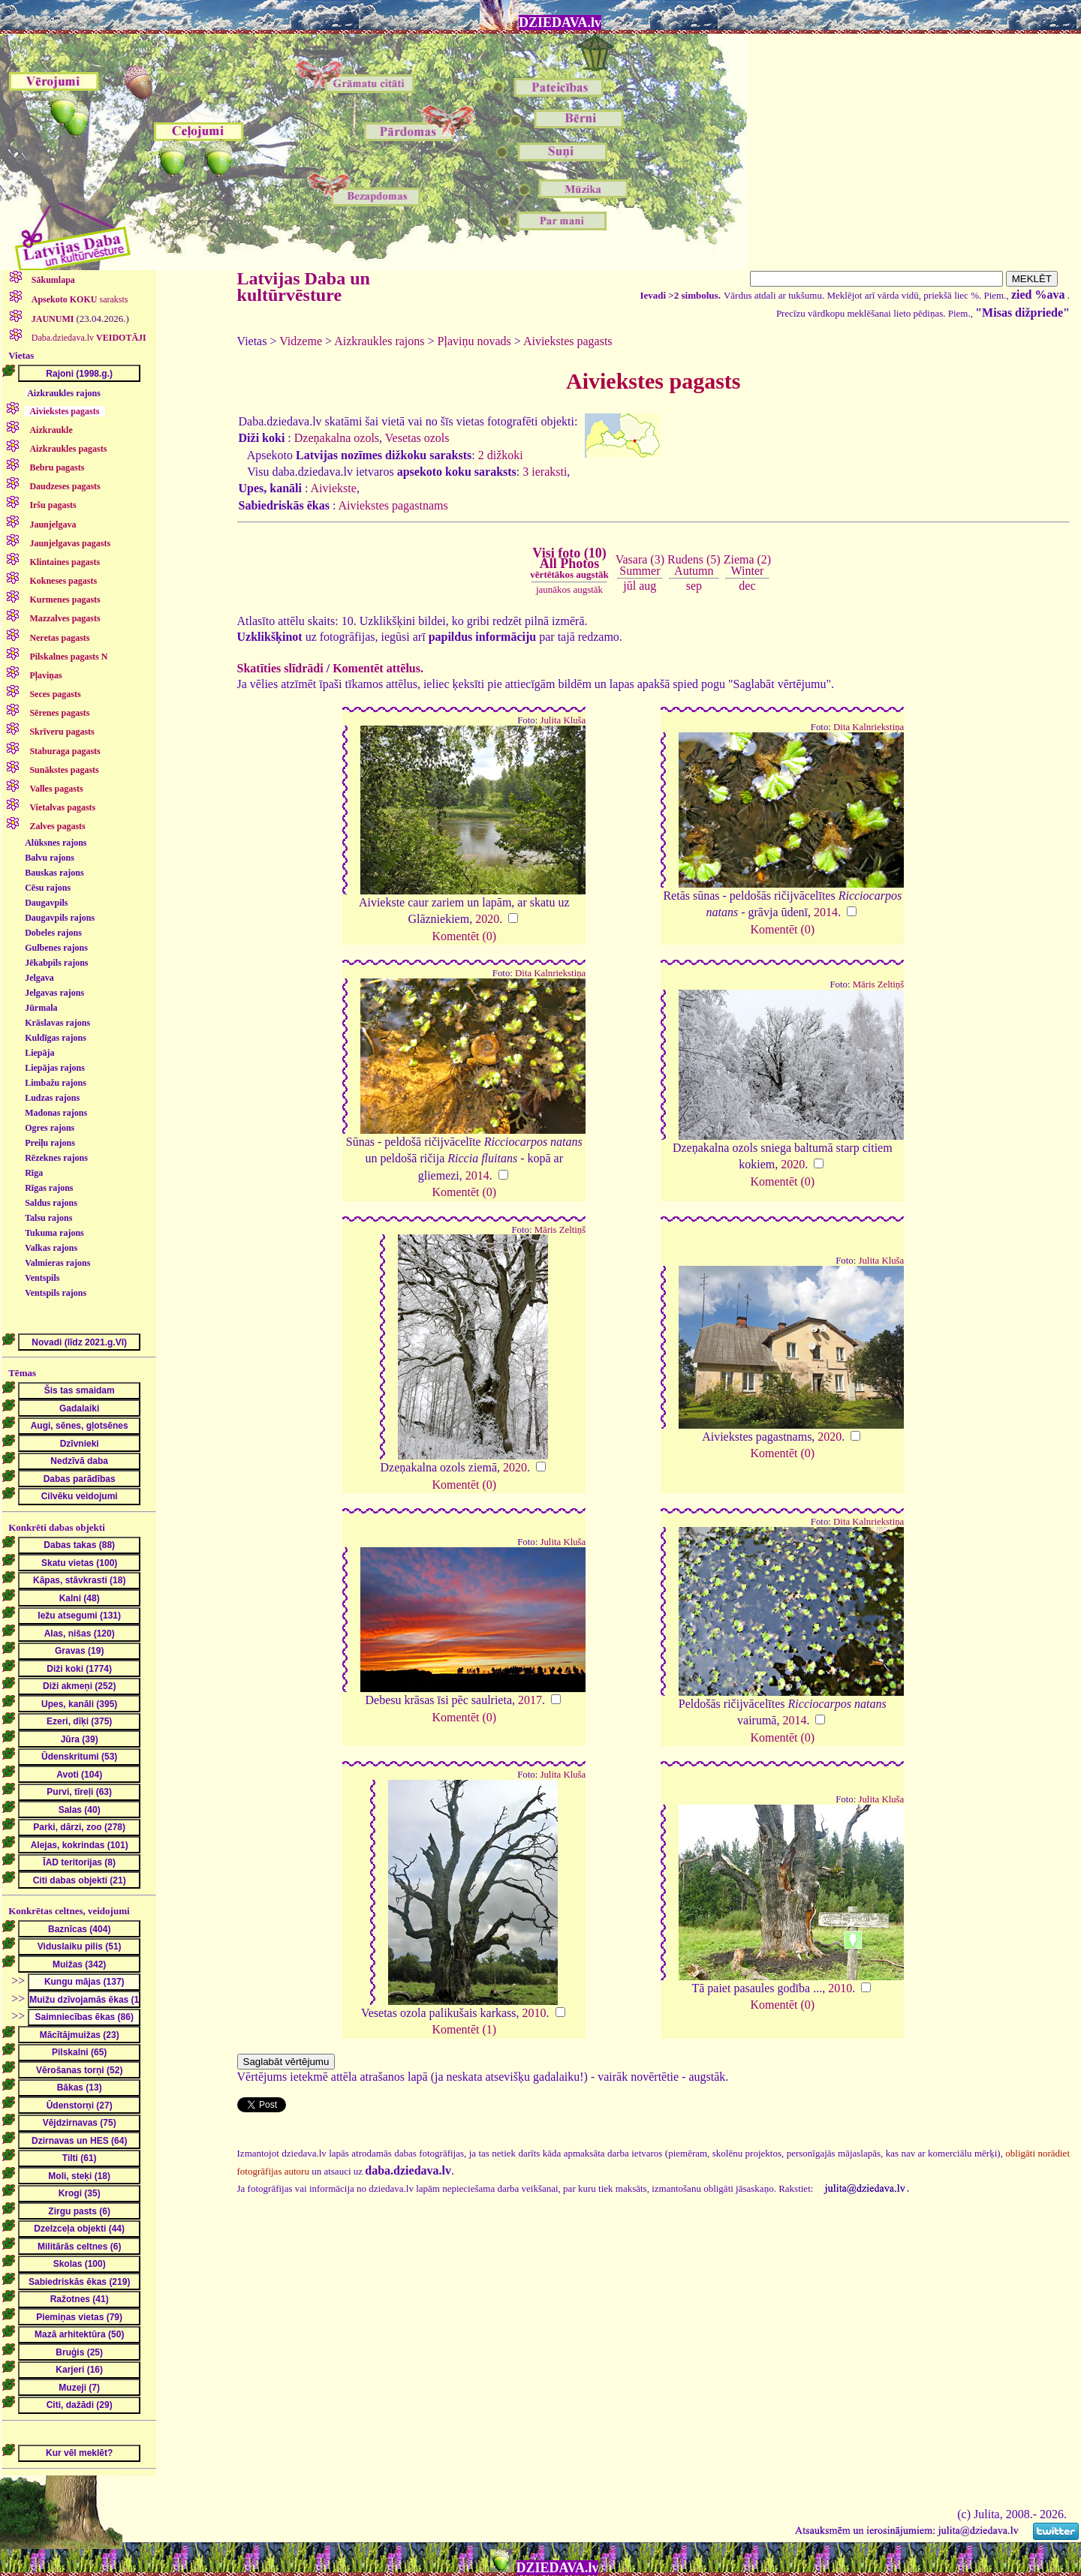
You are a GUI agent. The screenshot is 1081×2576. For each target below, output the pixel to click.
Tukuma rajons (54, 1233)
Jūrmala (41, 1007)
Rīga (34, 1173)
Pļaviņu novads (474, 341)
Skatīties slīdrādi (280, 668)
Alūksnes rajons (55, 842)
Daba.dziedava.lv (87, 337)
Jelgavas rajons (54, 992)
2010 (534, 2012)
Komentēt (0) (464, 936)
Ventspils (42, 1278)
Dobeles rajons (53, 932)
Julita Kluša (563, 720)
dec (747, 585)
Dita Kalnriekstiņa (868, 727)
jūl (629, 585)
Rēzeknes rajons (56, 1158)
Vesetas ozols (417, 437)
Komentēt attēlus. (378, 668)
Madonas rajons (56, 1113)
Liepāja (39, 1053)
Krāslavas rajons (57, 1022)
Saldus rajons (51, 1203)
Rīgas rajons (49, 1188)
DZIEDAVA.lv (560, 22)
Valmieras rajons (57, 1263)
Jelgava (39, 977)
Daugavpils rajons (60, 917)
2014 (826, 912)
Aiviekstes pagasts (568, 341)
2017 (530, 1700)
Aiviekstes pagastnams (392, 505)
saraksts (78, 299)
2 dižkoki (500, 455)
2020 (487, 918)
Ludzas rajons (52, 1098)
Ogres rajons (49, 1128)
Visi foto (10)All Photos (569, 563)
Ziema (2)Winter (748, 564)
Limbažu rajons (55, 1083)
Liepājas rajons (55, 1068)
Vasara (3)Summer (640, 564)
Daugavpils (46, 902)
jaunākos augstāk (569, 589)
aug (647, 585)
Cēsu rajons (48, 887)
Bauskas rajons (54, 872)
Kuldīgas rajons (55, 1038)
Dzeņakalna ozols (336, 437)
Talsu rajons (48, 1218)
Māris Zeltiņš (879, 984)
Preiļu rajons (50, 1143)
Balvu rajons (49, 857)
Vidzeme (300, 341)
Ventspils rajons (55, 1293)
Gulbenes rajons (56, 947)
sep (694, 585)
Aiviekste (334, 488)
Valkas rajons (51, 1248)
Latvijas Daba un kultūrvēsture (303, 287)
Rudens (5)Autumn (694, 564)
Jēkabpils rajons (56, 962)
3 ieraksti (544, 471)
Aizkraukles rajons (64, 393)
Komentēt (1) (464, 2029)
